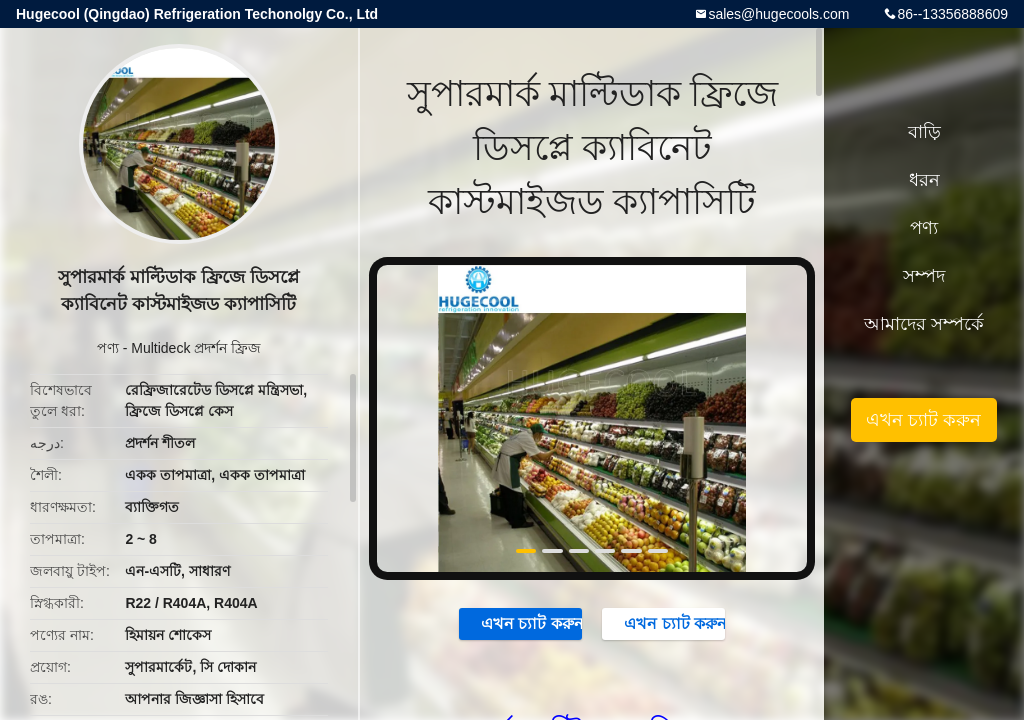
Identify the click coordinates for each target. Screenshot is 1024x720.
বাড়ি (924, 132)
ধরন (924, 180)
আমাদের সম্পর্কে (924, 324)
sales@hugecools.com (778, 14)
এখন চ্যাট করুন (521, 623)
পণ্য (108, 348)
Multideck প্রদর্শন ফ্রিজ (196, 348)
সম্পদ (924, 276)
